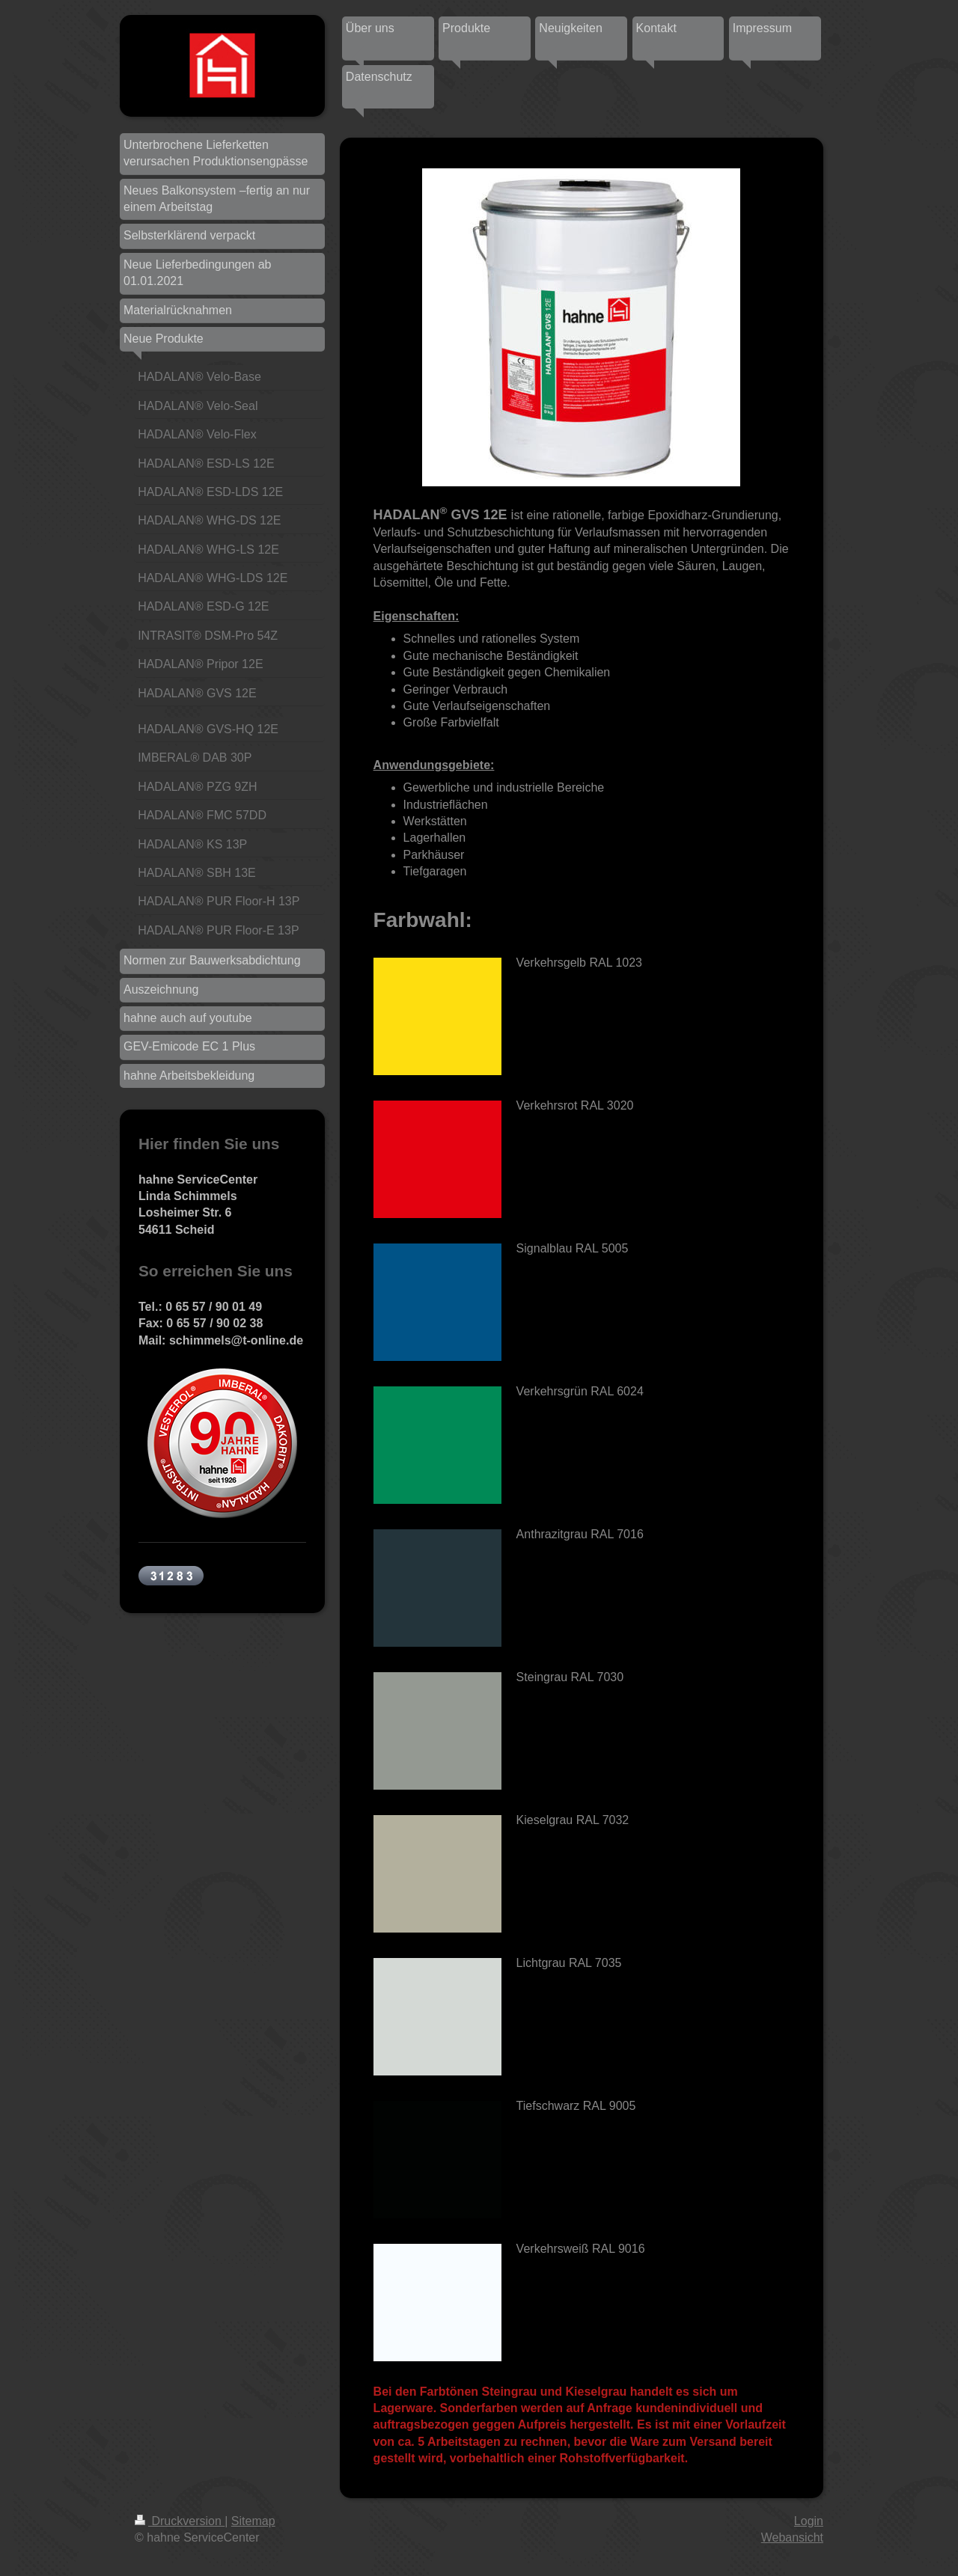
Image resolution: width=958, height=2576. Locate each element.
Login (808, 2521)
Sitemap (253, 2521)
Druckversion (180, 2521)
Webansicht (792, 2537)
